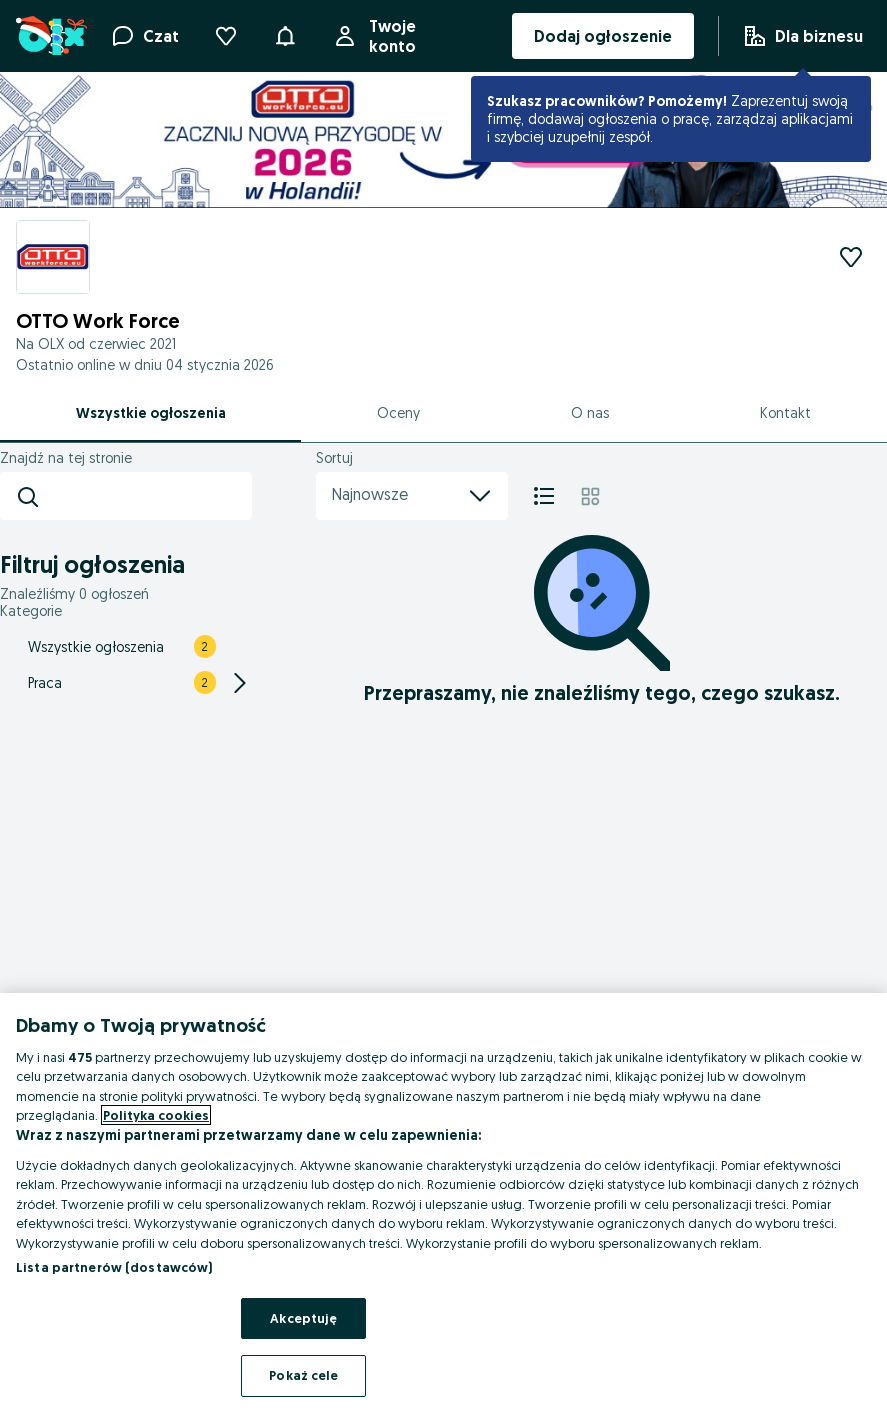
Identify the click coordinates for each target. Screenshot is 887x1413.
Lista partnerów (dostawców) (114, 1267)
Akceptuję (303, 1318)
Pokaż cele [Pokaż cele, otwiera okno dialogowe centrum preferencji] (303, 1375)
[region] (443, 1203)
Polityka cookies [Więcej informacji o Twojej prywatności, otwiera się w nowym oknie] (156, 1115)
